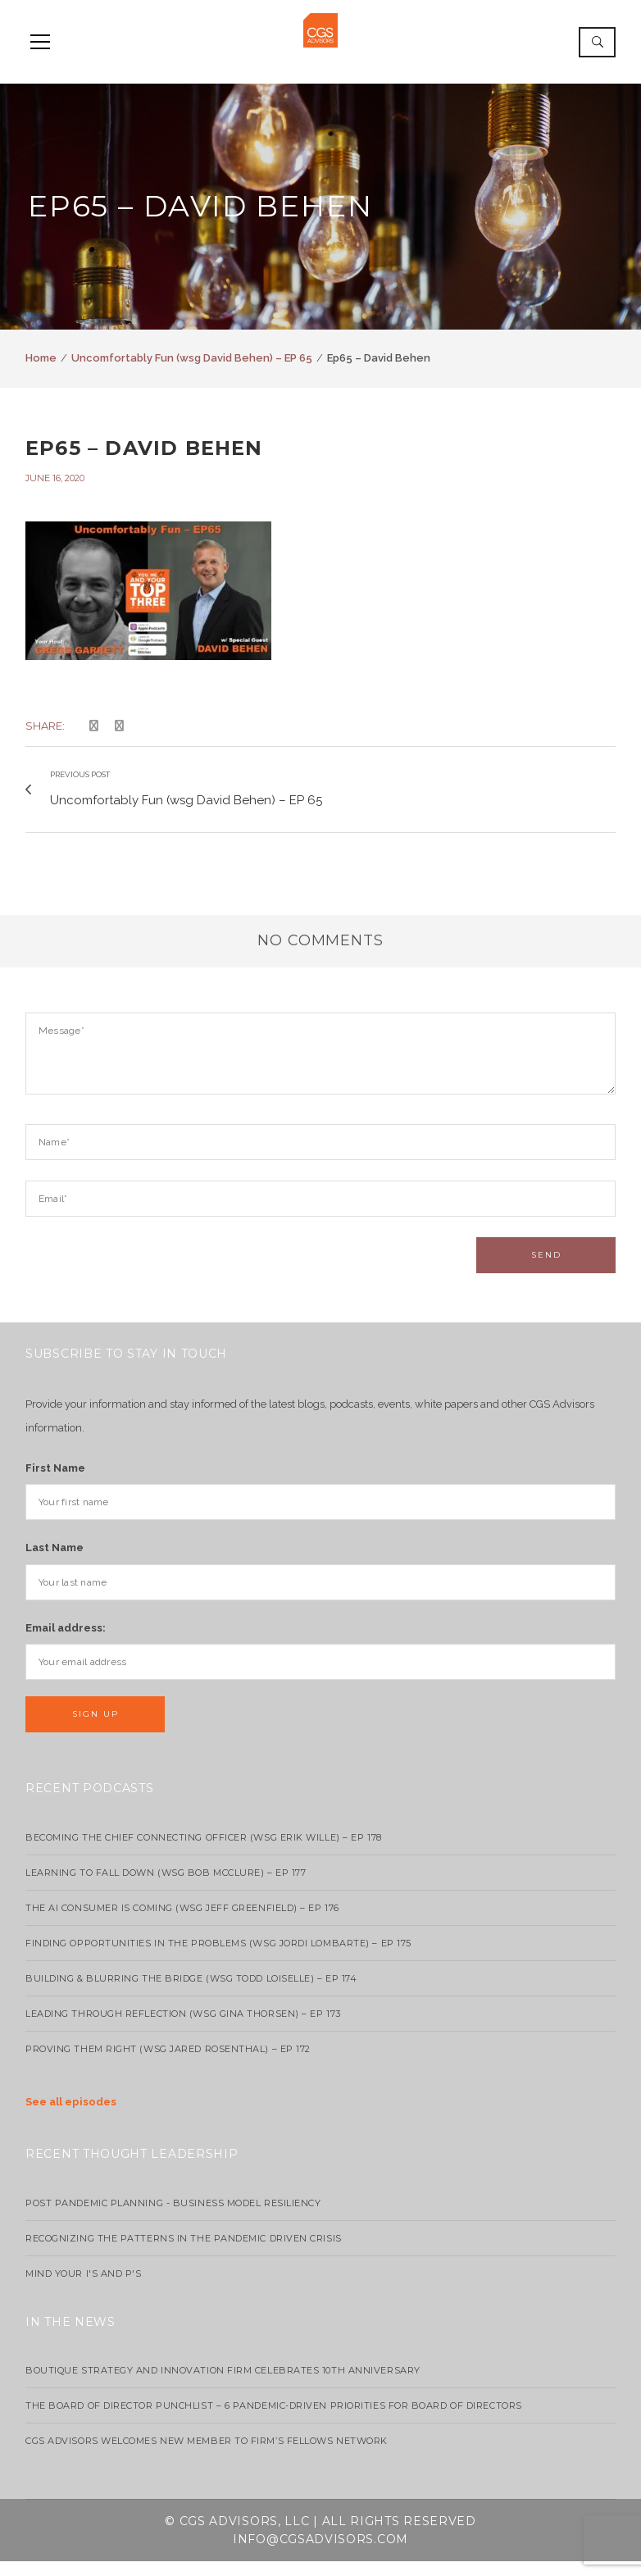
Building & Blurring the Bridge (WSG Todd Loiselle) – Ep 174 (191, 1994)
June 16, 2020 (54, 478)
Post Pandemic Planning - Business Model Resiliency (173, 2217)
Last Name (54, 1563)
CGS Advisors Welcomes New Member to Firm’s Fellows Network (206, 2456)
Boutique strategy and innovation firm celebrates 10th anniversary (223, 2386)
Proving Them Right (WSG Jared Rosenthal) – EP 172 (168, 2064)
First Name (55, 1483)
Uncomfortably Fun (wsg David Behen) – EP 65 (191, 358)
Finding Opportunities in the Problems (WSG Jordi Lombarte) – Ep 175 (218, 1958)
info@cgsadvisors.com (320, 2554)
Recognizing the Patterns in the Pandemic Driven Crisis (183, 2253)
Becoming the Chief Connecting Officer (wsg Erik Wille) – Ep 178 (203, 1853)
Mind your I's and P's (83, 2288)
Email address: (65, 1642)
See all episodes (70, 2117)
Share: (45, 725)
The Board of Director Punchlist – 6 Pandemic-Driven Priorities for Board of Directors (273, 2421)
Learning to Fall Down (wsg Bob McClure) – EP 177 (165, 1888)
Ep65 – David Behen (144, 448)
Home (41, 358)
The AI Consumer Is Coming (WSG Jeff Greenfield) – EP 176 (182, 1923)
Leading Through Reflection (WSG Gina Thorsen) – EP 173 (183, 2029)
